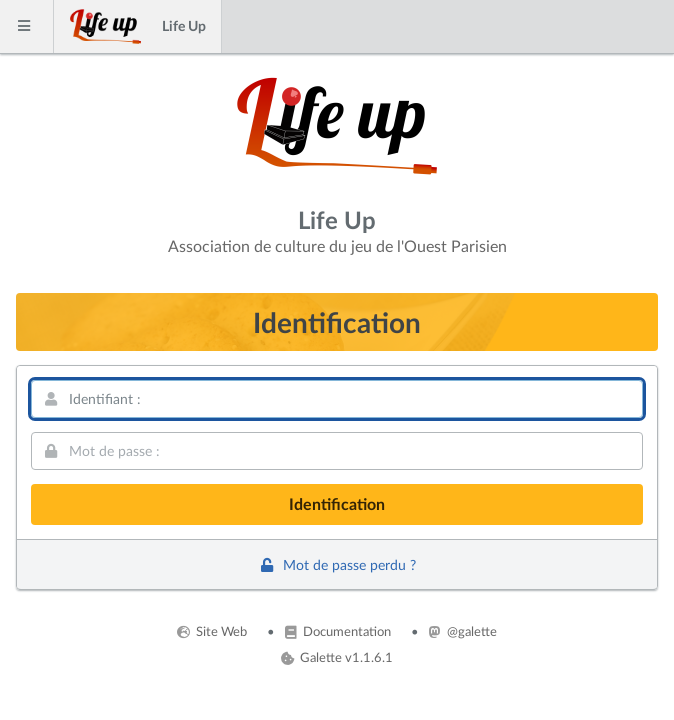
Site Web (212, 631)
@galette (463, 631)
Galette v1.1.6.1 (337, 657)
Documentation (338, 631)
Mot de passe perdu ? (336, 564)
